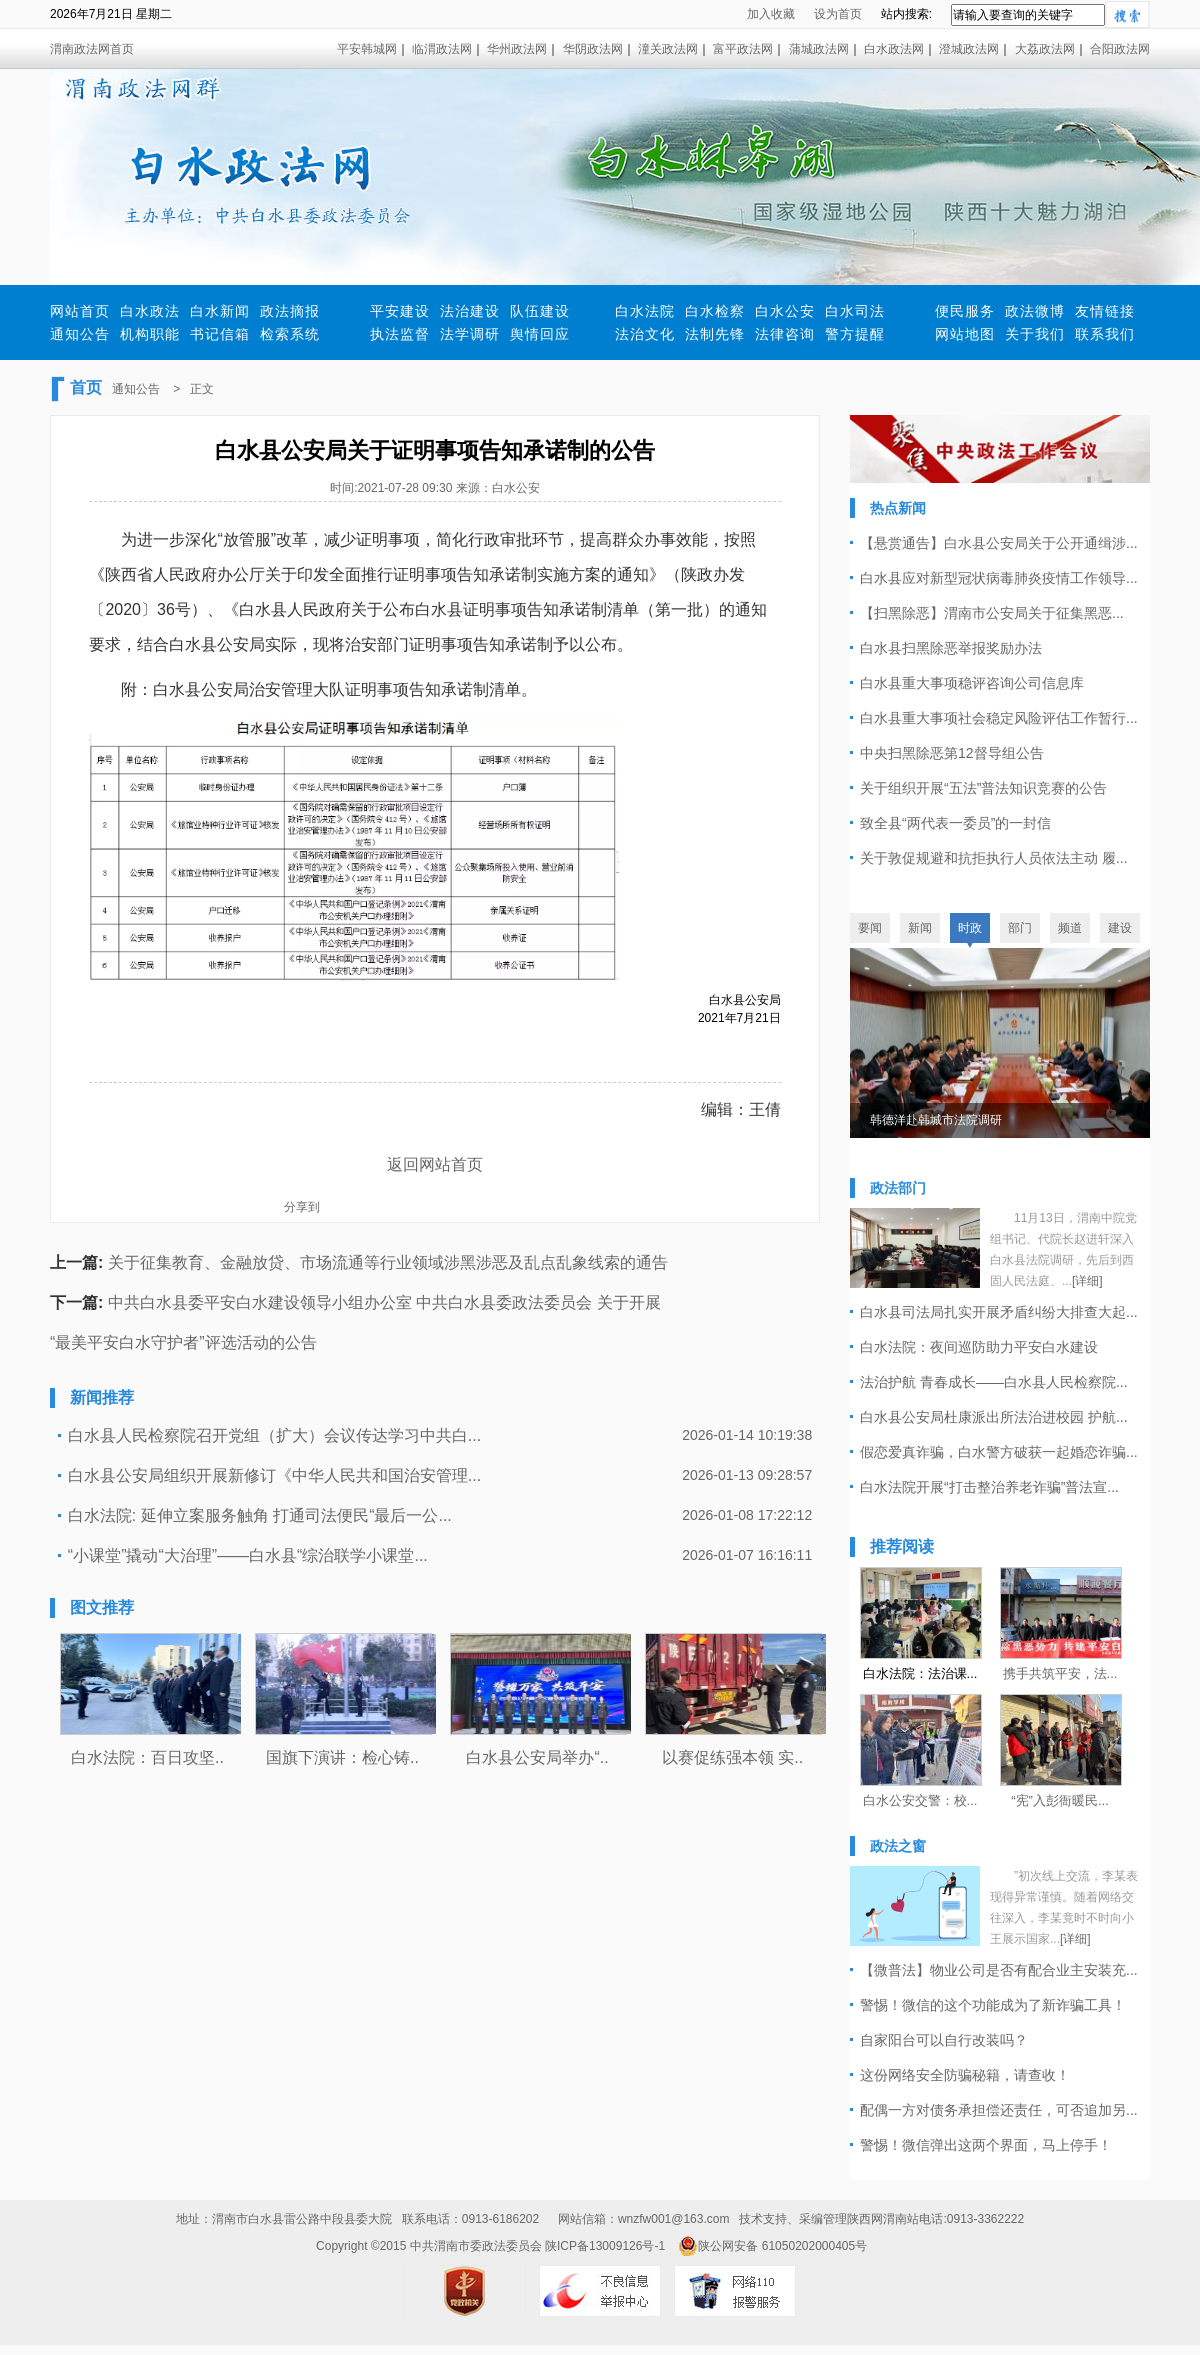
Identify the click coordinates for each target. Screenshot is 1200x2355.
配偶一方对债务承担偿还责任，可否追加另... (999, 2110)
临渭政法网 (442, 49)
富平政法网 (743, 49)
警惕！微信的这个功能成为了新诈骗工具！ (993, 2005)
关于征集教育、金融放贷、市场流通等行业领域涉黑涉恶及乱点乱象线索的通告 (388, 1262)
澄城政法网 (969, 49)
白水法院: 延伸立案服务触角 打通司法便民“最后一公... (260, 1515)
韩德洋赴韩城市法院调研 (936, 1120)
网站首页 (80, 311)
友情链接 (1105, 311)
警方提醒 (855, 334)
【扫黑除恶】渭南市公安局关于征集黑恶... (992, 613)
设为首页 (838, 14)
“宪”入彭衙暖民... (1060, 1800)
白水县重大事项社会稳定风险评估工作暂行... (999, 718)
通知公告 (80, 334)
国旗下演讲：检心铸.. (342, 1757)
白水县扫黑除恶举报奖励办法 (951, 648)
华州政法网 (517, 49)
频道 (1070, 928)
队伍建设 (540, 311)
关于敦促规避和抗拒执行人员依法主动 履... (994, 858)
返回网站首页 (435, 1164)
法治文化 (645, 334)
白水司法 (855, 311)
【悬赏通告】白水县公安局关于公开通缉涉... (999, 543)
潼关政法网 (668, 49)
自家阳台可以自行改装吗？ (944, 2040)
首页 (86, 387)
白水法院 (645, 311)
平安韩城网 (367, 49)
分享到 (302, 1207)
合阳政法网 (1120, 49)
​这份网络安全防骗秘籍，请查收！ (965, 2075)
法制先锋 (715, 334)
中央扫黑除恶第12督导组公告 (952, 753)
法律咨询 (785, 334)
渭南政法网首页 (92, 49)
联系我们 (1105, 334)
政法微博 (1035, 311)
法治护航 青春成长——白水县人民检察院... (994, 1382)
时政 (970, 928)
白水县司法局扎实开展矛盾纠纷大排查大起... (999, 1312)
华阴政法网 (593, 49)
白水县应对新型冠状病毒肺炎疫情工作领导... (999, 578)
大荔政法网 (1045, 49)
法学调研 (470, 334)
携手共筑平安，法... (1060, 1673)
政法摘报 (290, 311)
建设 (1120, 928)
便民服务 (965, 311)
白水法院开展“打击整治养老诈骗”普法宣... (989, 1487)
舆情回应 (540, 334)
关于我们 (1035, 334)
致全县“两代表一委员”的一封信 (955, 823)
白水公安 (785, 311)
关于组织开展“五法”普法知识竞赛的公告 (983, 788)
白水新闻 (220, 311)
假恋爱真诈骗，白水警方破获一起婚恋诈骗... (999, 1452)
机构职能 (150, 334)
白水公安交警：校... (920, 1800)
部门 (1020, 928)
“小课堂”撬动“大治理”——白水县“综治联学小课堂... (248, 1555)
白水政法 (150, 311)
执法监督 (400, 334)
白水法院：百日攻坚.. (147, 1757)
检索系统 (290, 334)
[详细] (1087, 1281)
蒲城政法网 (819, 49)
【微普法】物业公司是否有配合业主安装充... (999, 1970)
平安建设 (400, 311)
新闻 (920, 928)
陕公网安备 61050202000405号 (772, 2246)
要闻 (870, 928)
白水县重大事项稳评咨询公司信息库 (972, 683)
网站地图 (965, 334)
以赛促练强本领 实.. (732, 1757)
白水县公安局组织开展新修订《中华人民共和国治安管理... (274, 1475)
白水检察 (715, 311)
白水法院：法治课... (920, 1673)
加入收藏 (771, 14)
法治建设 (470, 311)
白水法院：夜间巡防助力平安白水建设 (979, 1347)
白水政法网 (894, 49)
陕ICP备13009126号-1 (605, 2246)
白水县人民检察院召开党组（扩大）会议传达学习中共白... (274, 1435)
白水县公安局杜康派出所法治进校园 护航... (994, 1417)
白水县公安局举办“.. (537, 1757)
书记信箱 (220, 334)
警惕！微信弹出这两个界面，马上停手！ (986, 2145)
